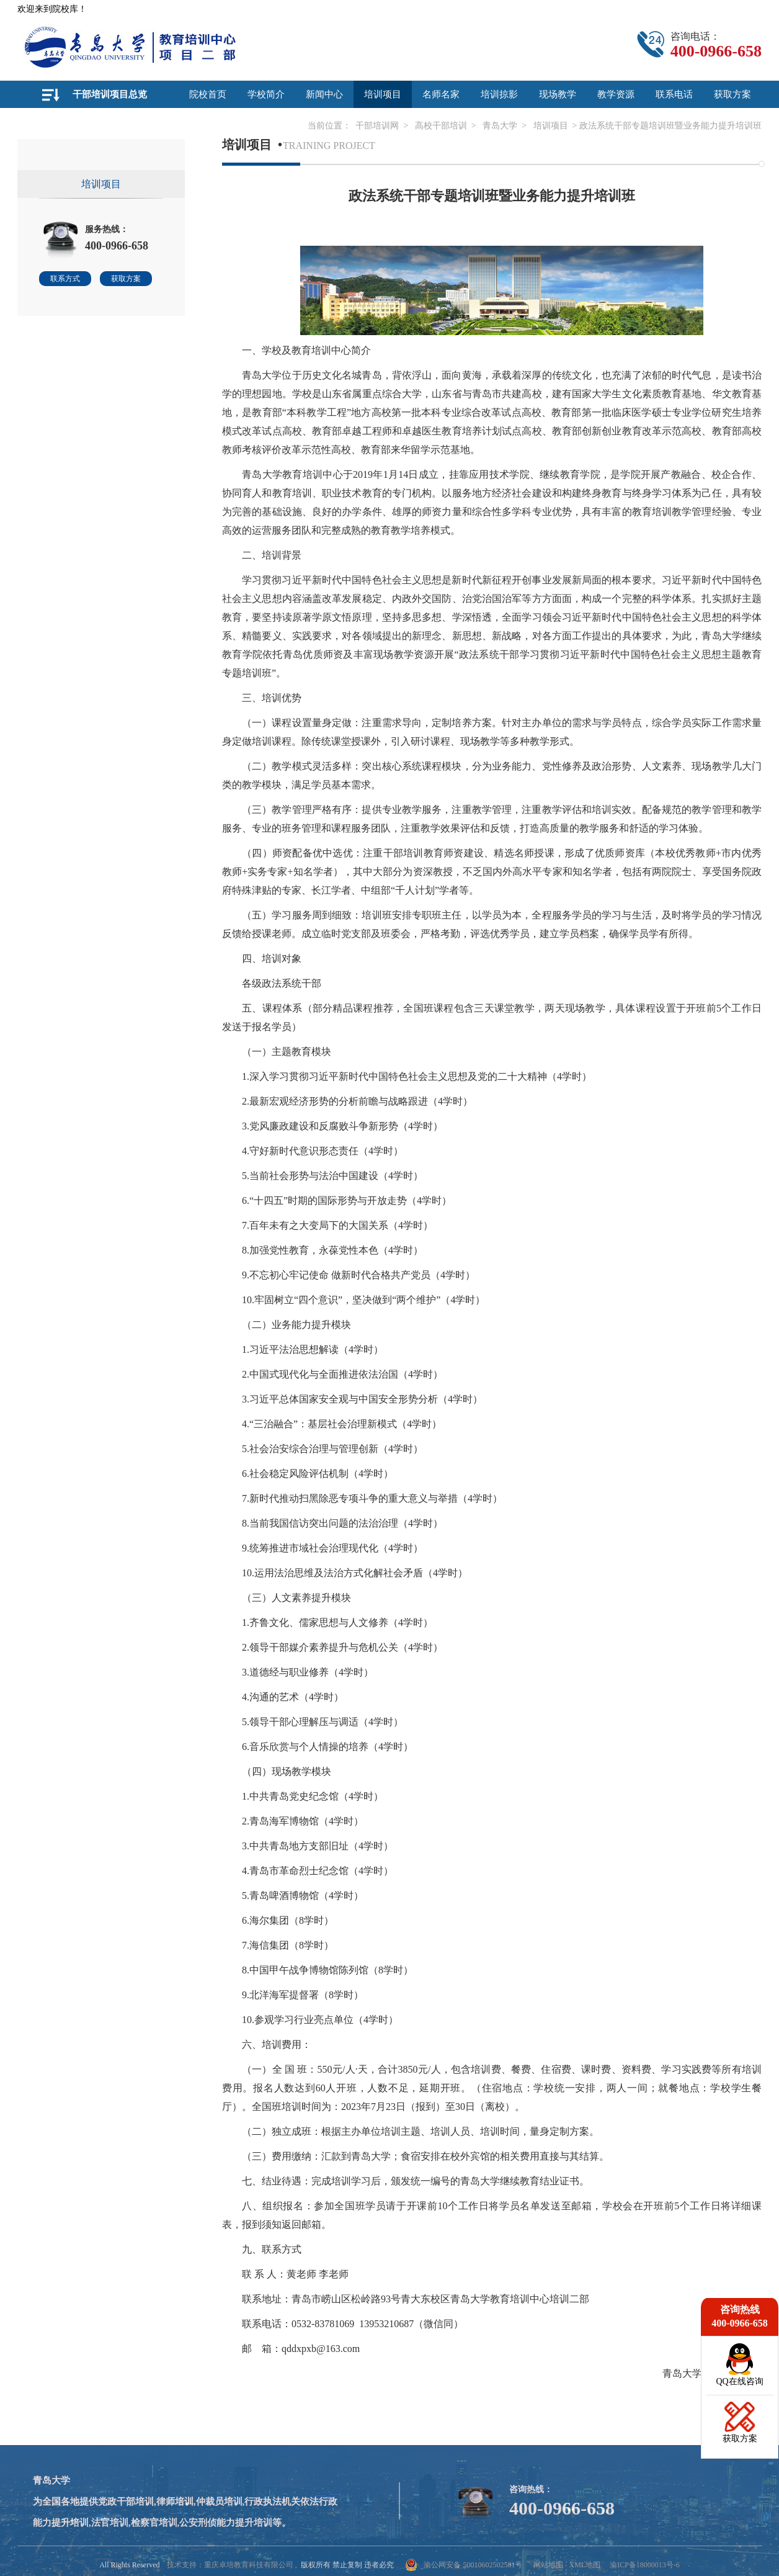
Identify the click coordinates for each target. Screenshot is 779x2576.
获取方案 (732, 94)
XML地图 (584, 2564)
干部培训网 (377, 125)
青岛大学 (500, 125)
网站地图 (548, 2564)
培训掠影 (499, 94)
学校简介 (266, 94)
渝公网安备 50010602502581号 (463, 2565)
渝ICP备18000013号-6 (645, 2564)
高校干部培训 (441, 125)
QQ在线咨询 (739, 2381)
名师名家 (441, 94)
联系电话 (674, 94)
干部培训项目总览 (110, 94)
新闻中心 (324, 94)
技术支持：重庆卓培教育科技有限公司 (230, 2564)
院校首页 (207, 94)
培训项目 (382, 94)
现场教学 (557, 94)
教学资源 (615, 94)
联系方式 (65, 278)
